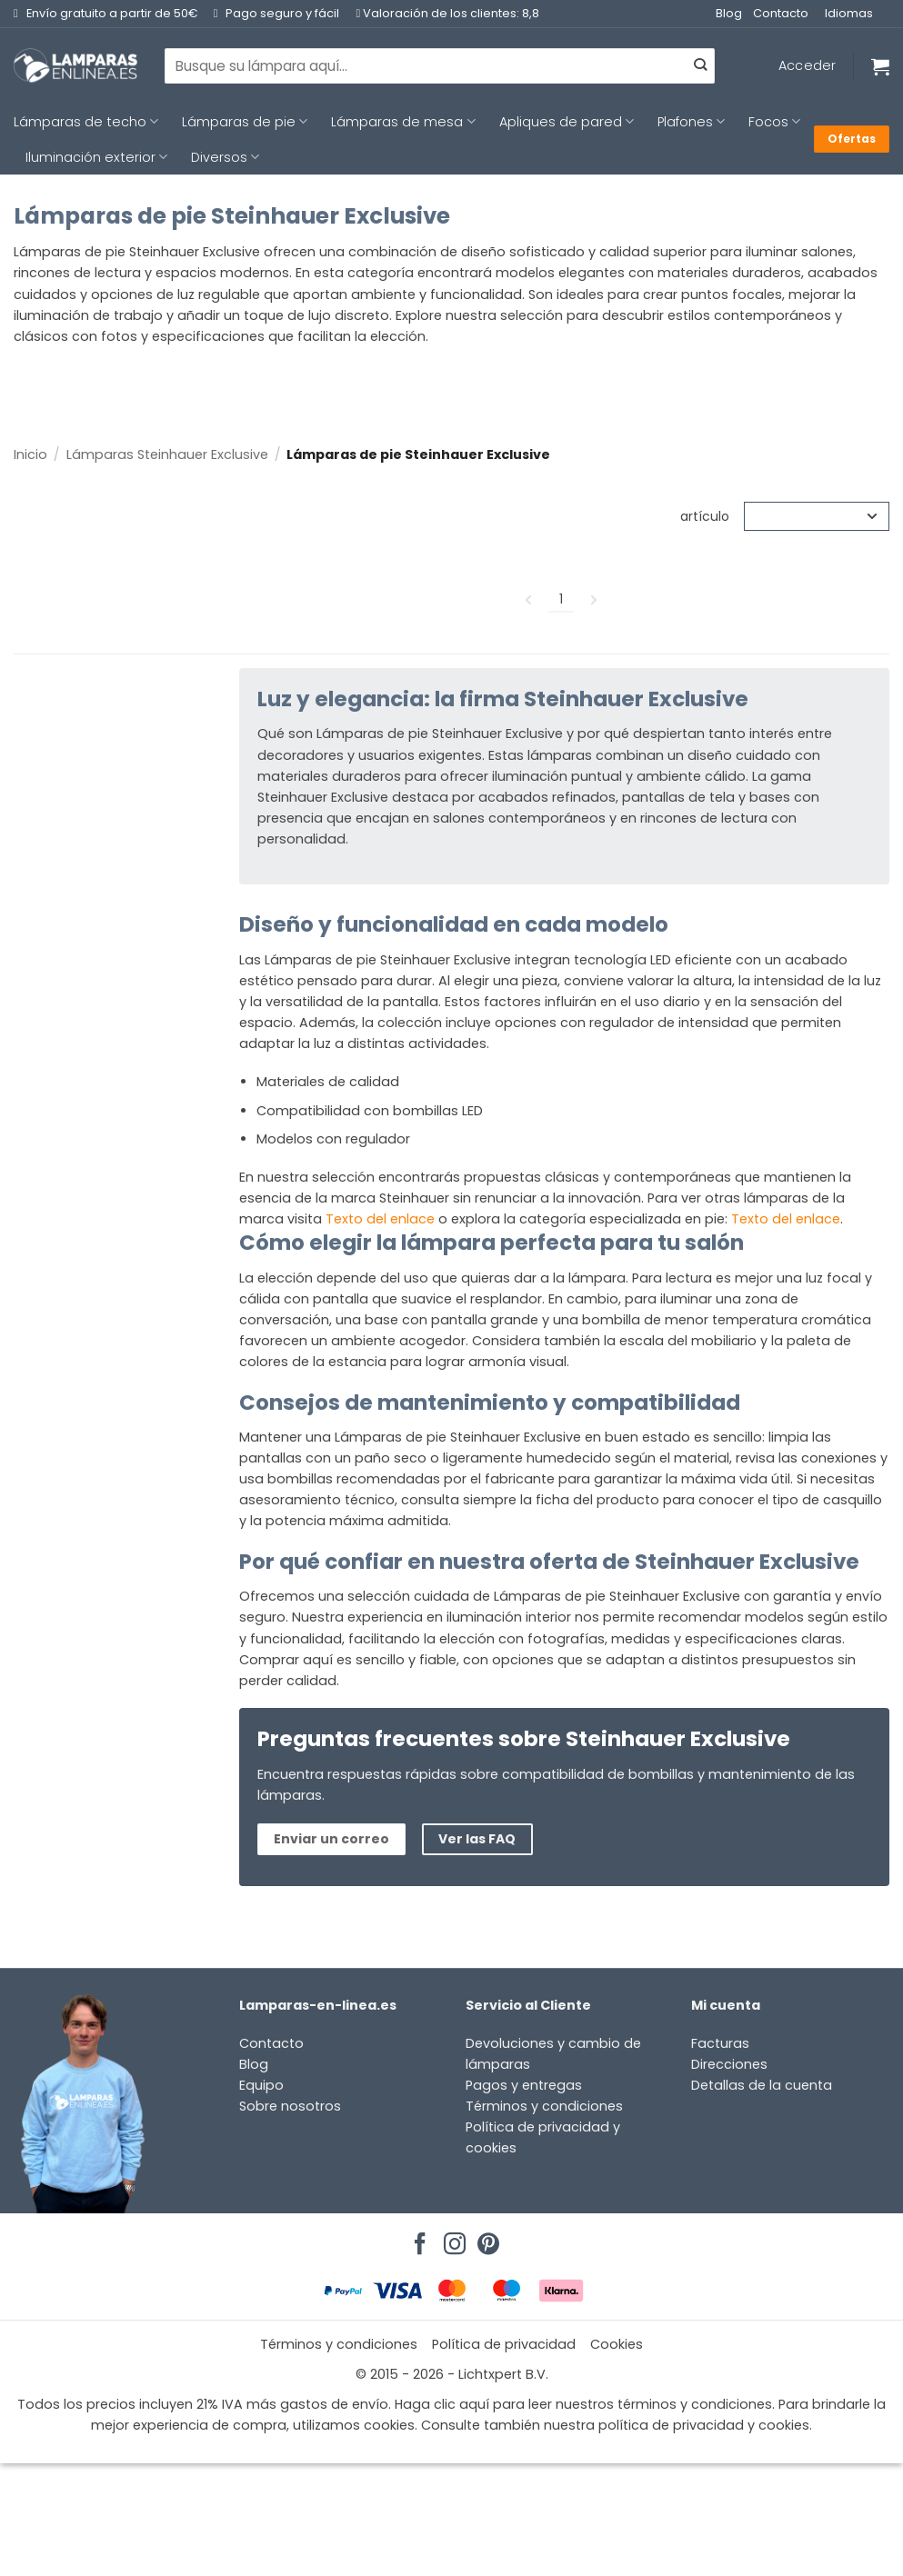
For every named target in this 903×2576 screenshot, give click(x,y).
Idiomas (849, 13)
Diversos (225, 157)
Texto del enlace (380, 1219)
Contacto (780, 13)
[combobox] (440, 65)
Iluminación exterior (96, 157)
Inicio (30, 454)
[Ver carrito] (880, 66)
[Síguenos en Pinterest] (485, 2239)
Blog (729, 13)
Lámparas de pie (244, 122)
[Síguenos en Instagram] (452, 2239)
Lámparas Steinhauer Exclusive (167, 454)
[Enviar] (700, 66)
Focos (774, 122)
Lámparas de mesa (403, 122)
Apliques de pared (566, 122)
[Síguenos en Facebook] (417, 2239)
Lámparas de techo (86, 122)
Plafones (691, 122)
